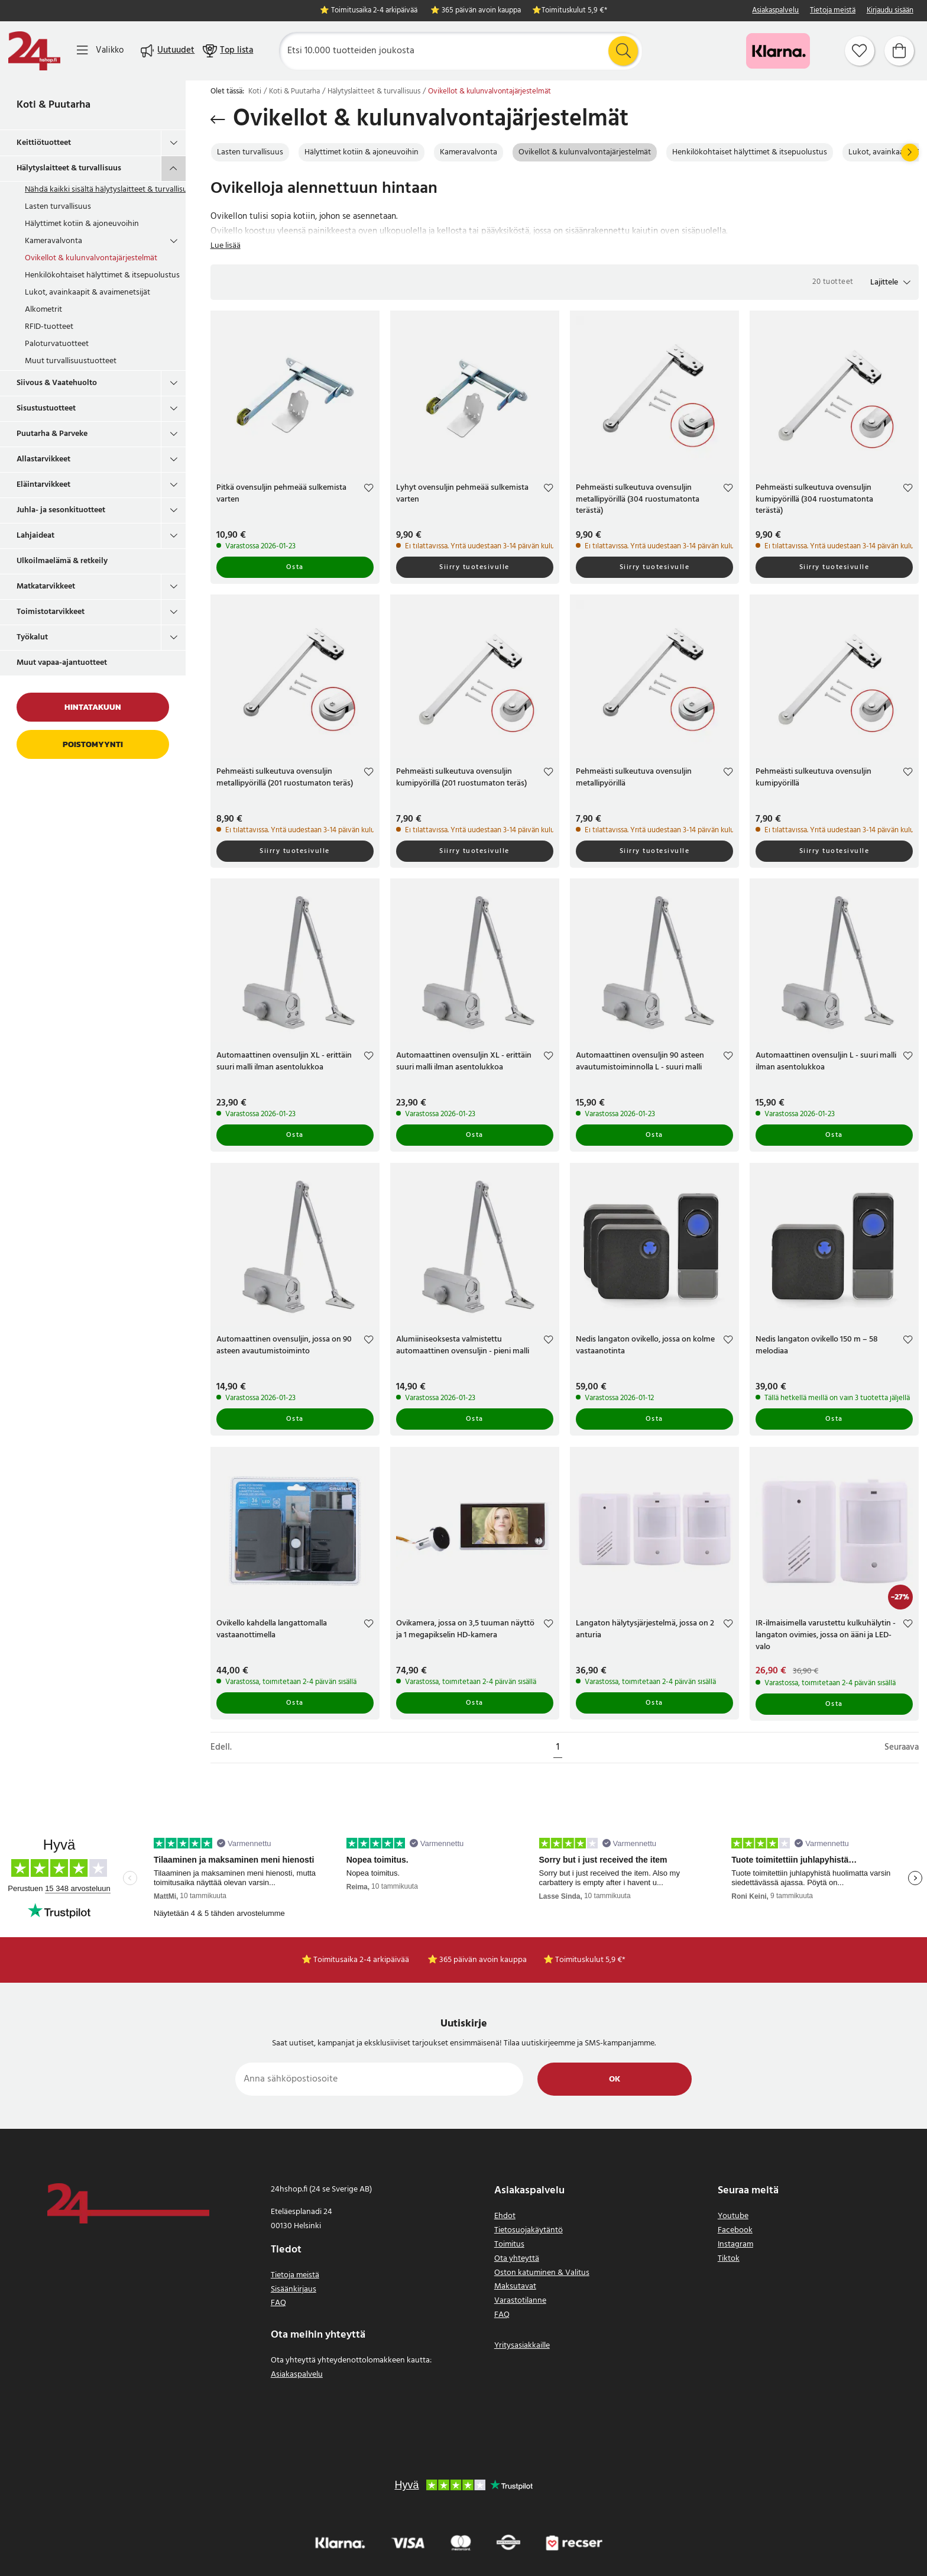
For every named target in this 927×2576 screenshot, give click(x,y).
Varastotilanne (520, 2300)
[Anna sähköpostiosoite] (379, 2079)
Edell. (221, 1747)
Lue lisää (225, 246)
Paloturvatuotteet (57, 344)
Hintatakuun (92, 707)
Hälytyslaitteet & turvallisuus (69, 168)
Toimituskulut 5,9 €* (574, 11)
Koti (254, 92)
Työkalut (32, 637)
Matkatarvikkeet (46, 586)
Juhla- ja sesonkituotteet (61, 510)
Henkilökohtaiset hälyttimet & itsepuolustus (102, 275)
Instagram (735, 2244)
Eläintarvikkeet (43, 485)
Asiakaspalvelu (775, 11)
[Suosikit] (859, 51)
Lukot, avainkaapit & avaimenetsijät (87, 292)
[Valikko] (100, 50)
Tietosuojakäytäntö (528, 2230)
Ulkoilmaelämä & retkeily (62, 561)
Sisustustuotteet (46, 408)
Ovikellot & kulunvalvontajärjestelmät (91, 258)
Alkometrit (43, 309)
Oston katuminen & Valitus (541, 2273)
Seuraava (901, 1747)
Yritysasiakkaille (522, 2345)
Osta (295, 567)
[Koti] (34, 50)
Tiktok (729, 2258)
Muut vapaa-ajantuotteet (62, 663)
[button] (890, 282)
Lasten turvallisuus (58, 207)
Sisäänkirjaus (293, 2289)
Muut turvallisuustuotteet (70, 361)
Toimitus (509, 2244)
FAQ (278, 2303)
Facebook (735, 2230)
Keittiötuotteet (44, 143)
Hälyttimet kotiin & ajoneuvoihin (82, 224)
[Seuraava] (910, 152)
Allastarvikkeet (43, 459)
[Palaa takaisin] (217, 119)
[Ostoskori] (899, 51)
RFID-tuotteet (49, 327)
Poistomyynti (93, 744)
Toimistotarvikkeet (51, 612)
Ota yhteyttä (516, 2258)
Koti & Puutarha (53, 105)
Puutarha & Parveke (52, 434)
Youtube (733, 2216)
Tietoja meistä (832, 11)
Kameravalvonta (53, 241)
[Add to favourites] (368, 489)
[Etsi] (460, 51)
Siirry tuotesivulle (474, 567)
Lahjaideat (35, 535)
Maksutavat (515, 2286)
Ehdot (505, 2216)
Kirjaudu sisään (890, 11)
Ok (614, 2079)
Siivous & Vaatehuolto (57, 383)
